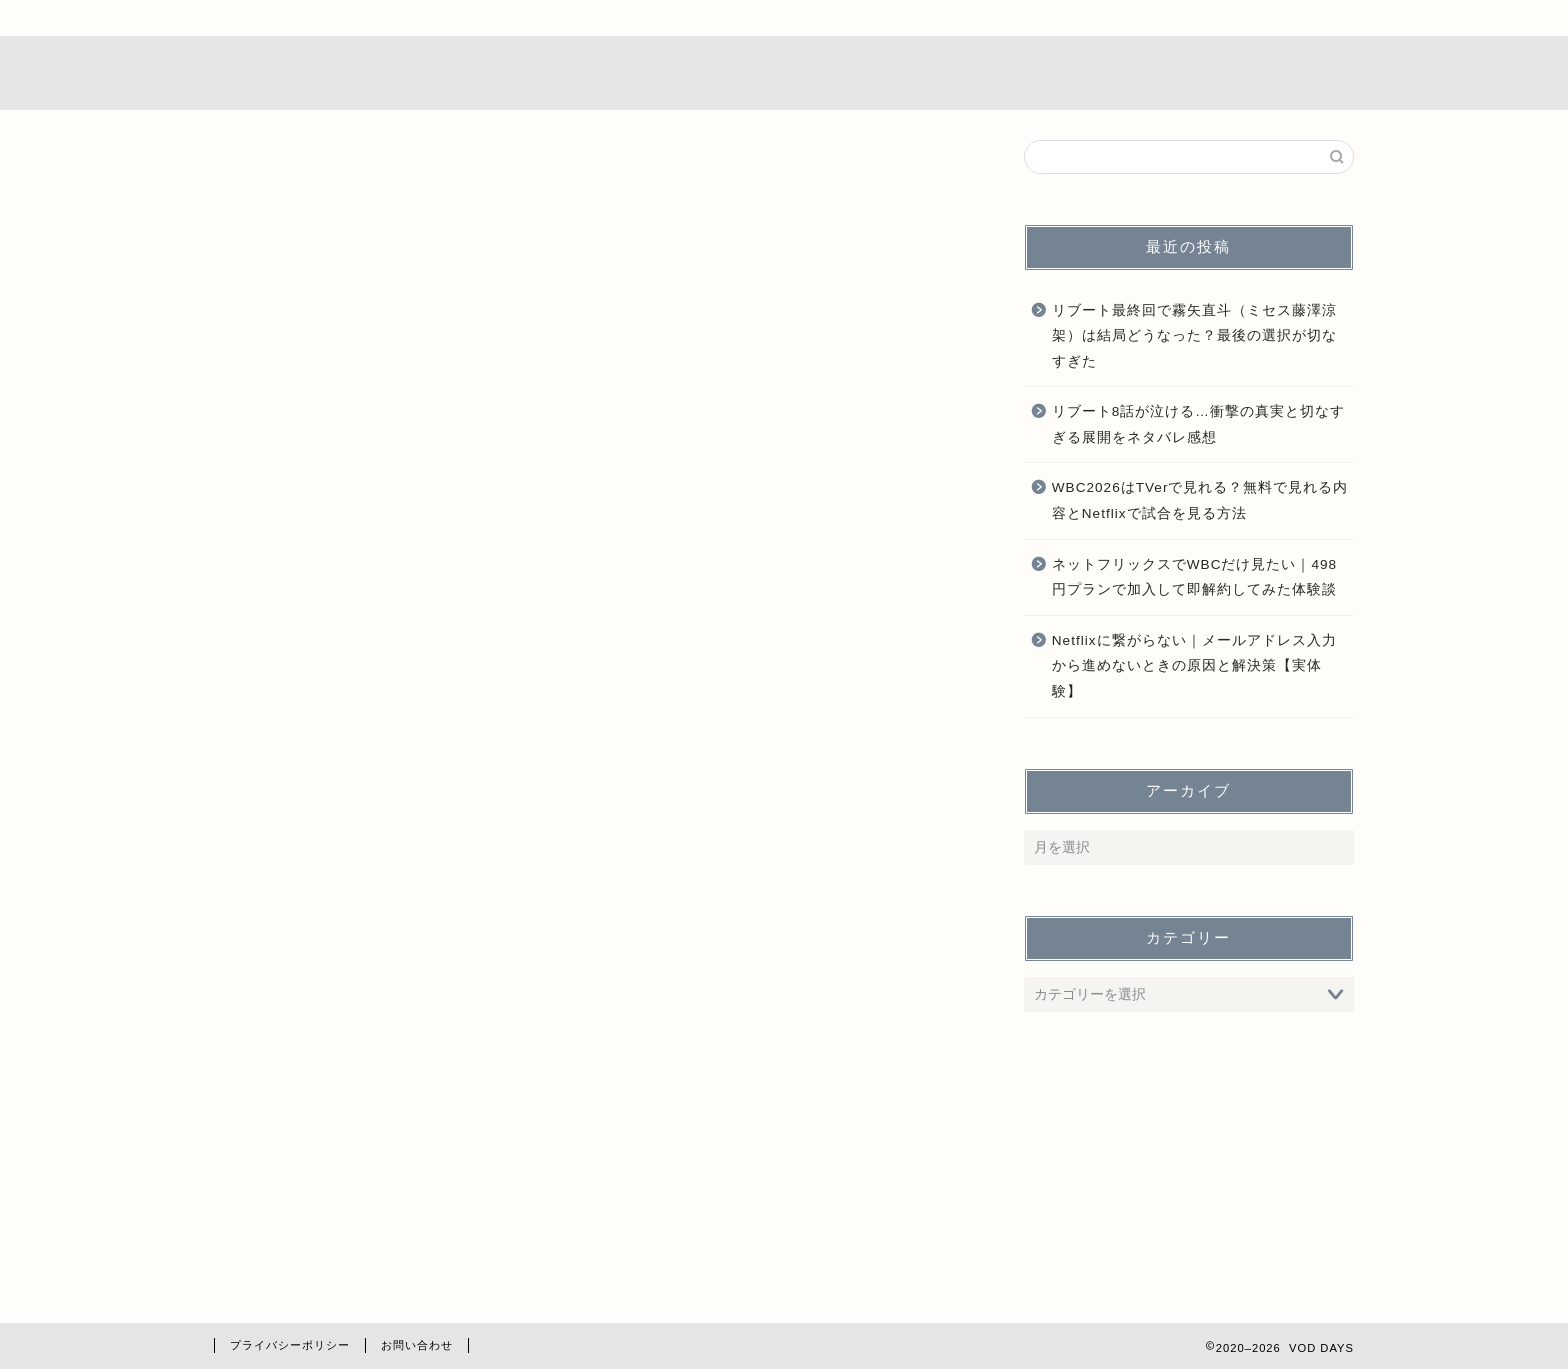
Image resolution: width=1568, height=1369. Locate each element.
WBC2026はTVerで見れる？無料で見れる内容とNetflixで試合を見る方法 (1200, 501)
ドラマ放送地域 (353, 1165)
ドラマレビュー (353, 1059)
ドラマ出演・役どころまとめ (404, 1138)
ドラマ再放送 (345, 1112)
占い (311, 1245)
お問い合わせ (417, 1345)
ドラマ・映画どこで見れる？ (404, 1085)
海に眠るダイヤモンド (379, 1271)
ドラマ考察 (336, 1192)
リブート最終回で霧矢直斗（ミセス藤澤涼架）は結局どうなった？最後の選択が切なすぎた (1194, 336)
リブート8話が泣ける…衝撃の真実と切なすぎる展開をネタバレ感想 (1198, 425)
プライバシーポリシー (290, 1345)
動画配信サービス (362, 1218)
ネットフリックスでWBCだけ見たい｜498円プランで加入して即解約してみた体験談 (1194, 577)
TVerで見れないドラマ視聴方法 (415, 1032)
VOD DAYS (784, 73)
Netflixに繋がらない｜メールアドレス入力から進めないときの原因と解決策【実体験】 (1194, 666)
